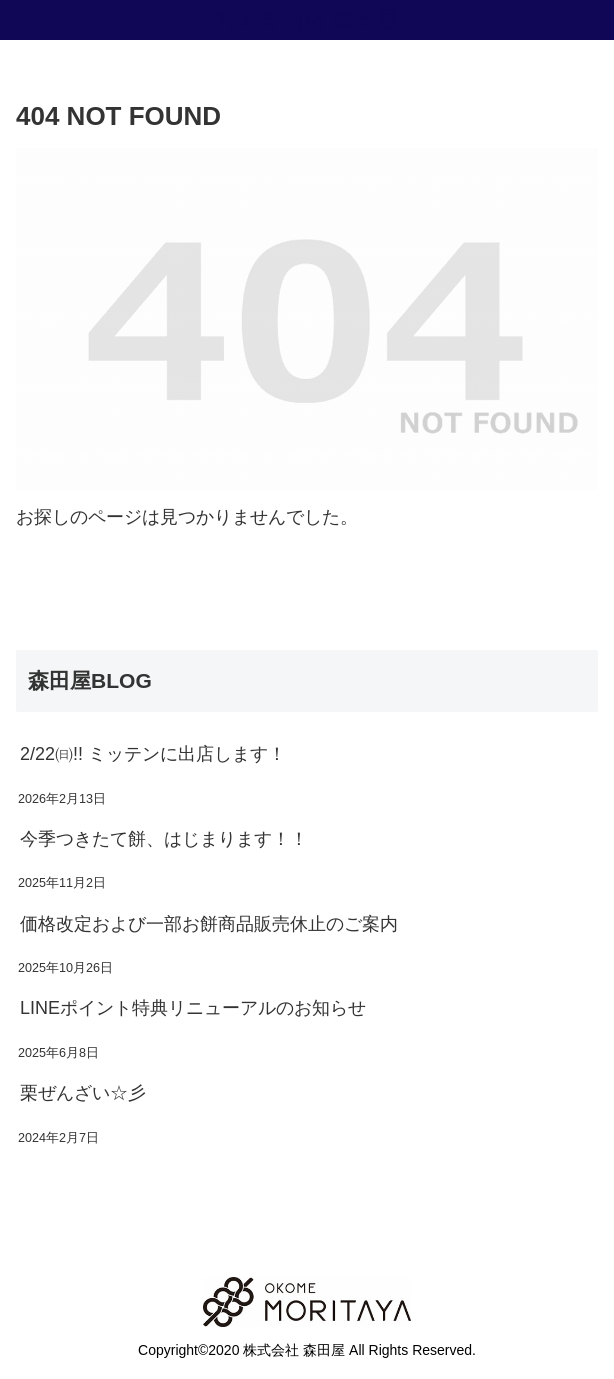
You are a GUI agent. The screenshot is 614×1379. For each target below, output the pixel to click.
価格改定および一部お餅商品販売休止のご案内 (209, 924)
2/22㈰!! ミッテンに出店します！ (153, 754)
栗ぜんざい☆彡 (83, 1093)
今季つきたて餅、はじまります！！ (164, 839)
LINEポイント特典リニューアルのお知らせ (193, 1008)
